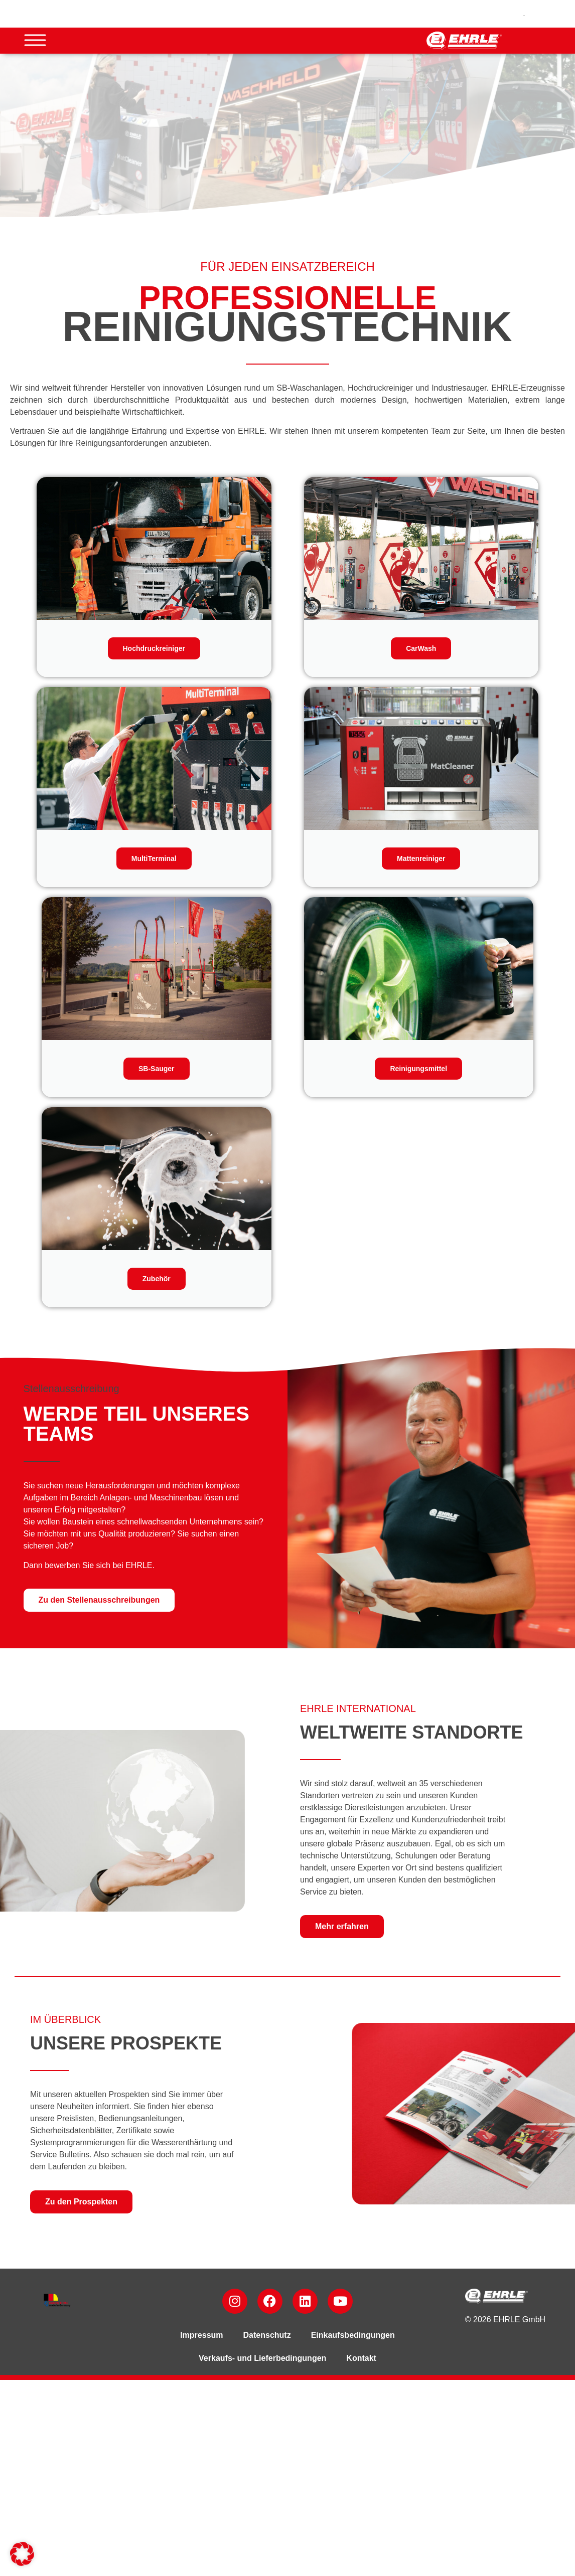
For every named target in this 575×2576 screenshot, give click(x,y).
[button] (22, 2554)
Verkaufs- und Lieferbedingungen (262, 2358)
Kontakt (361, 2358)
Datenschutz (267, 2335)
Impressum (201, 2335)
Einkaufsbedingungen (353, 2335)
